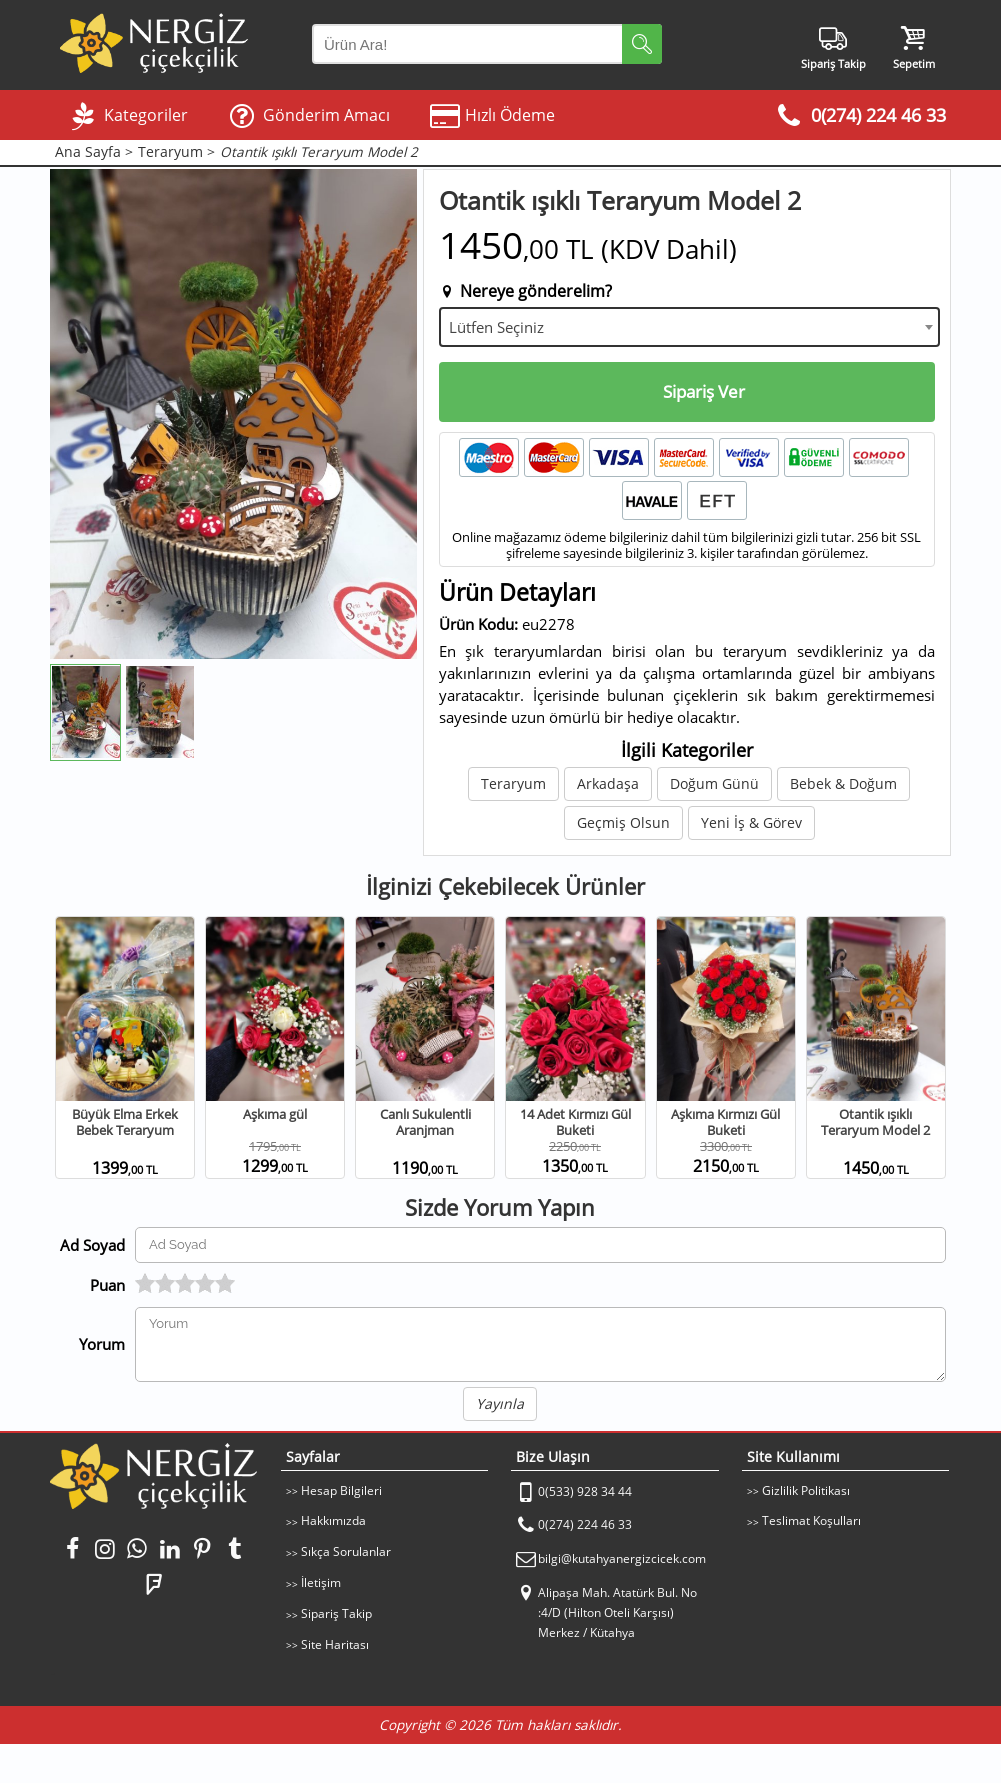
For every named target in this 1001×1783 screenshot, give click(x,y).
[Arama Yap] (487, 44)
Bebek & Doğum (843, 783)
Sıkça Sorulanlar (346, 1551)
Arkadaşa (608, 783)
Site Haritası (335, 1644)
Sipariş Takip (336, 1613)
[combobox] (690, 327)
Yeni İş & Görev (751, 822)
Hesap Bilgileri (341, 1490)
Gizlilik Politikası (806, 1490)
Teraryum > (176, 152)
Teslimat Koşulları (811, 1520)
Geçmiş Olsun (623, 822)
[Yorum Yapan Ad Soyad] (540, 1245)
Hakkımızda (333, 1520)
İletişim (321, 1582)
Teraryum (513, 783)
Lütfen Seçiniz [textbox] (496, 327)
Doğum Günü (714, 783)
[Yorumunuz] (540, 1344)
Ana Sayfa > (94, 152)
